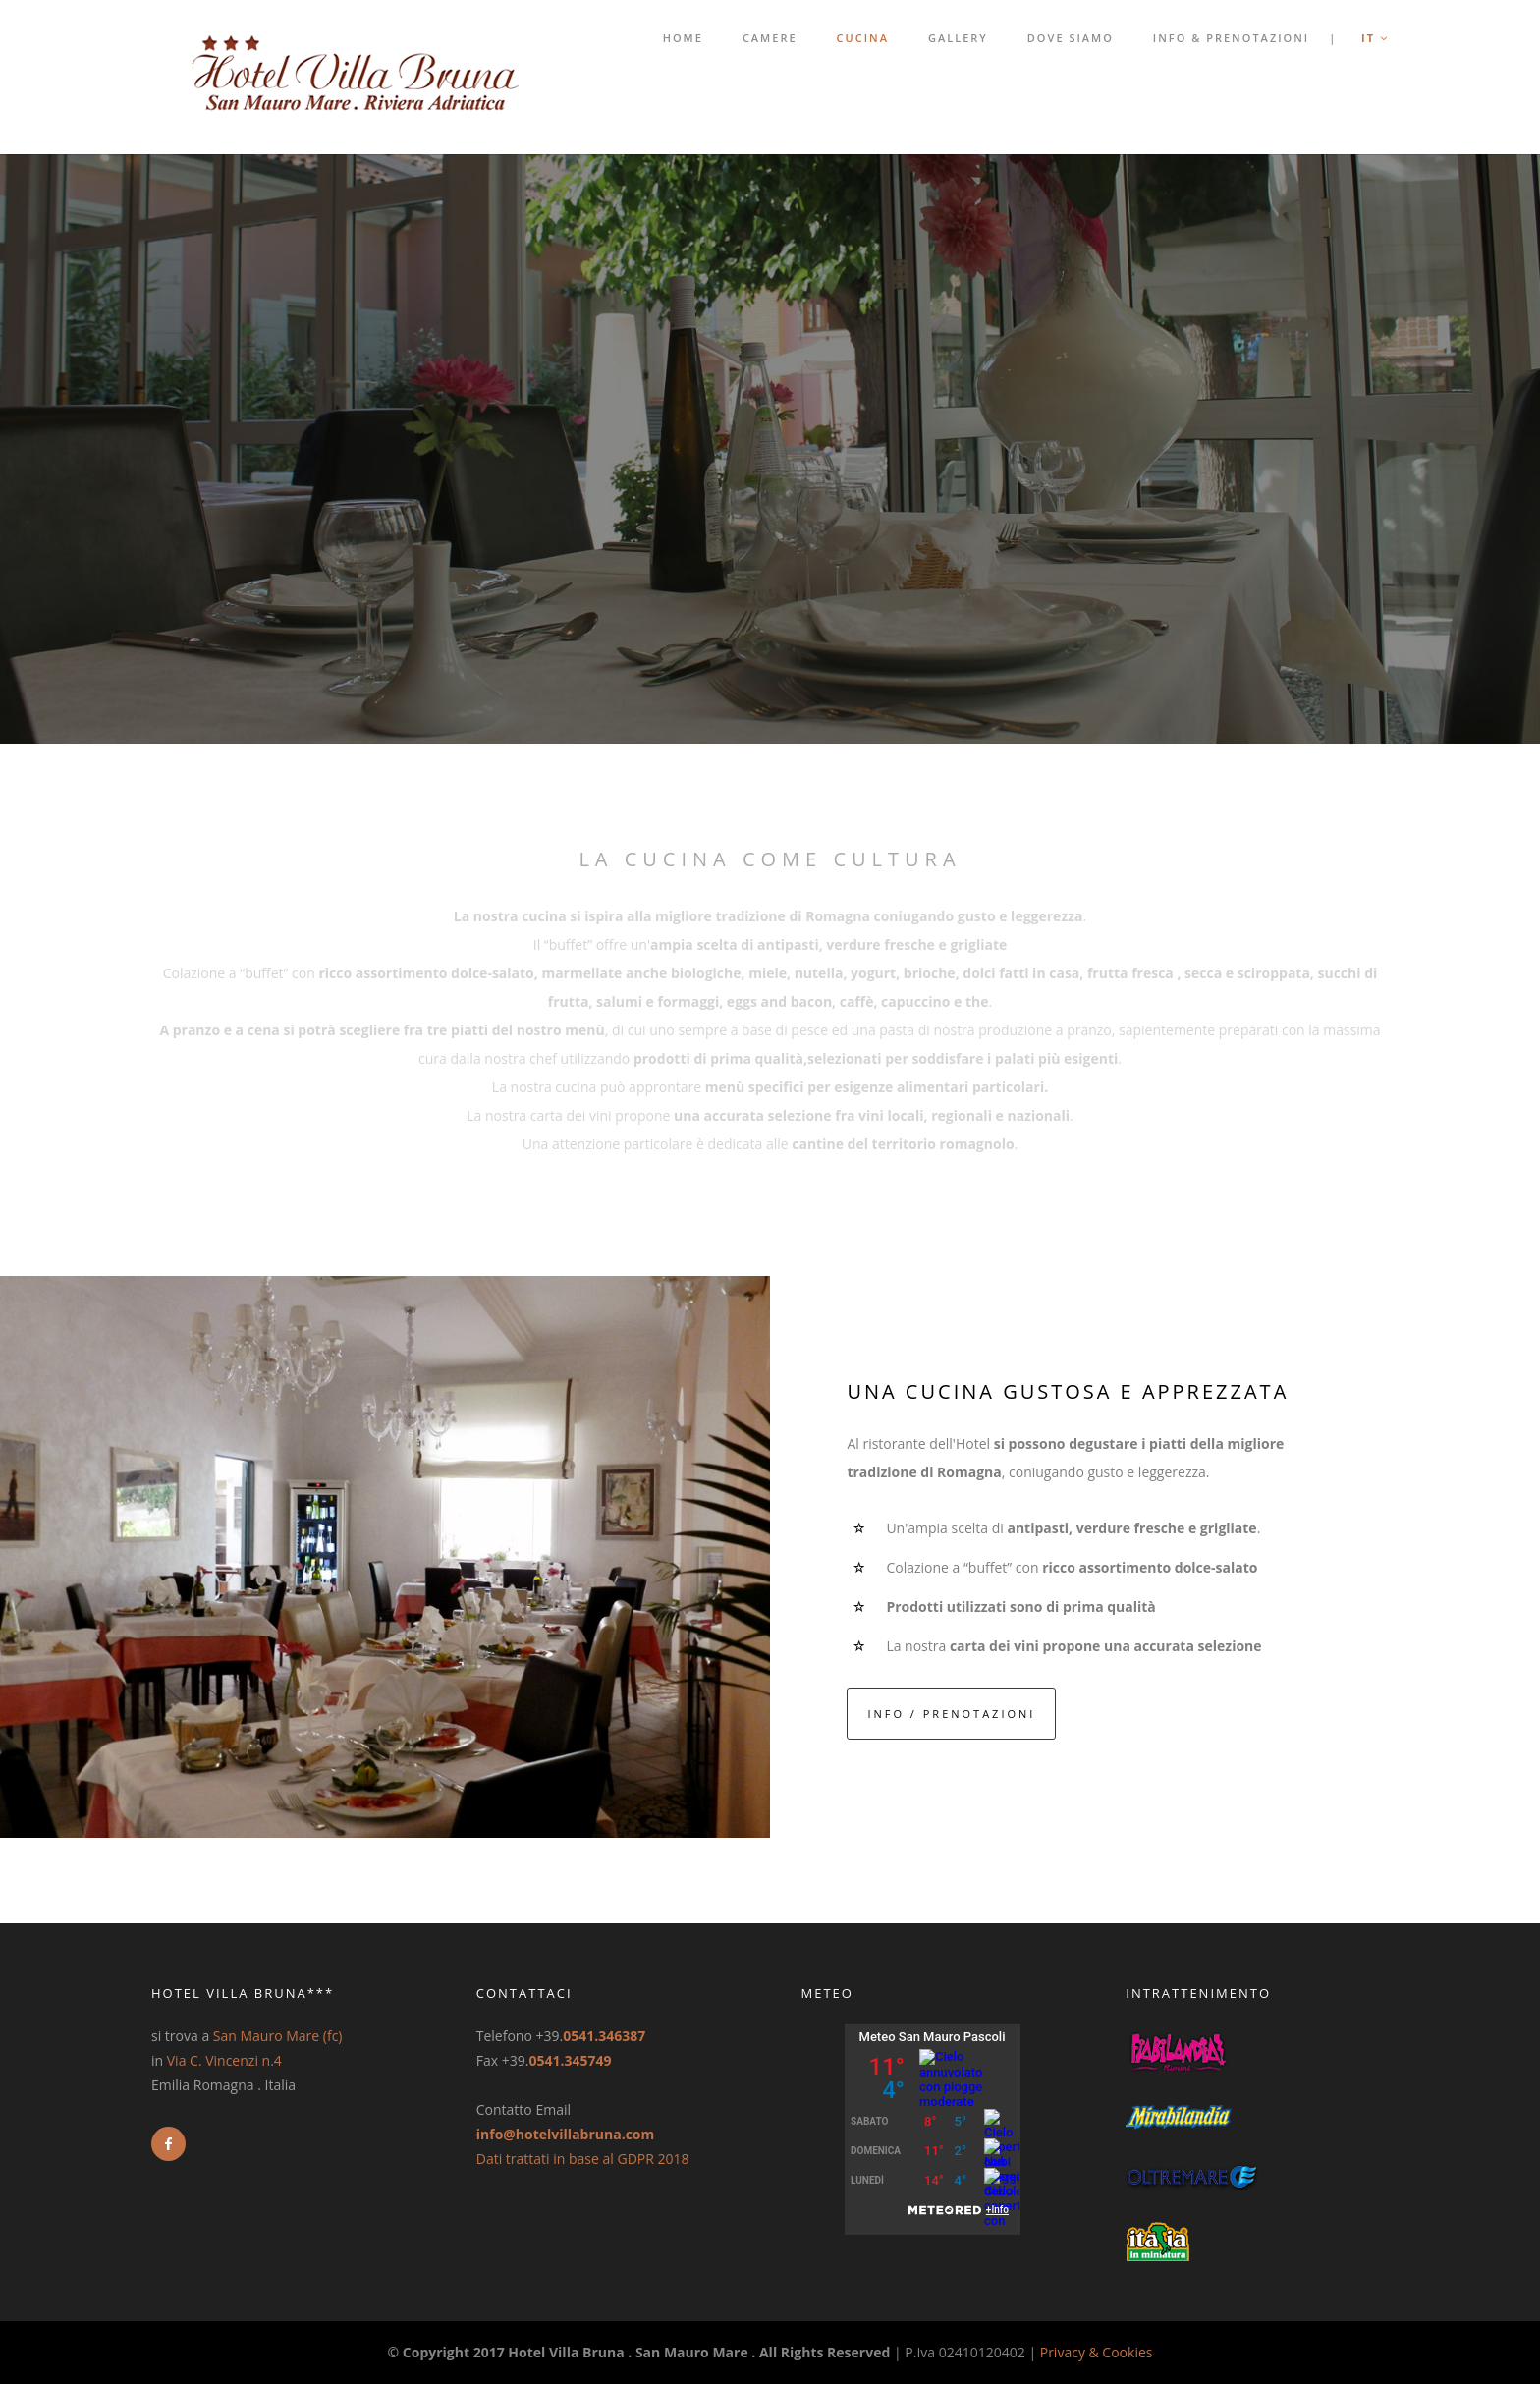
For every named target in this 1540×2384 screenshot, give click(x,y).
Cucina (863, 37)
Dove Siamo (1070, 37)
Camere (770, 37)
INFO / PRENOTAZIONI (951, 1713)
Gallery (958, 37)
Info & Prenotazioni (1231, 37)
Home (683, 37)
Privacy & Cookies (1096, 2352)
